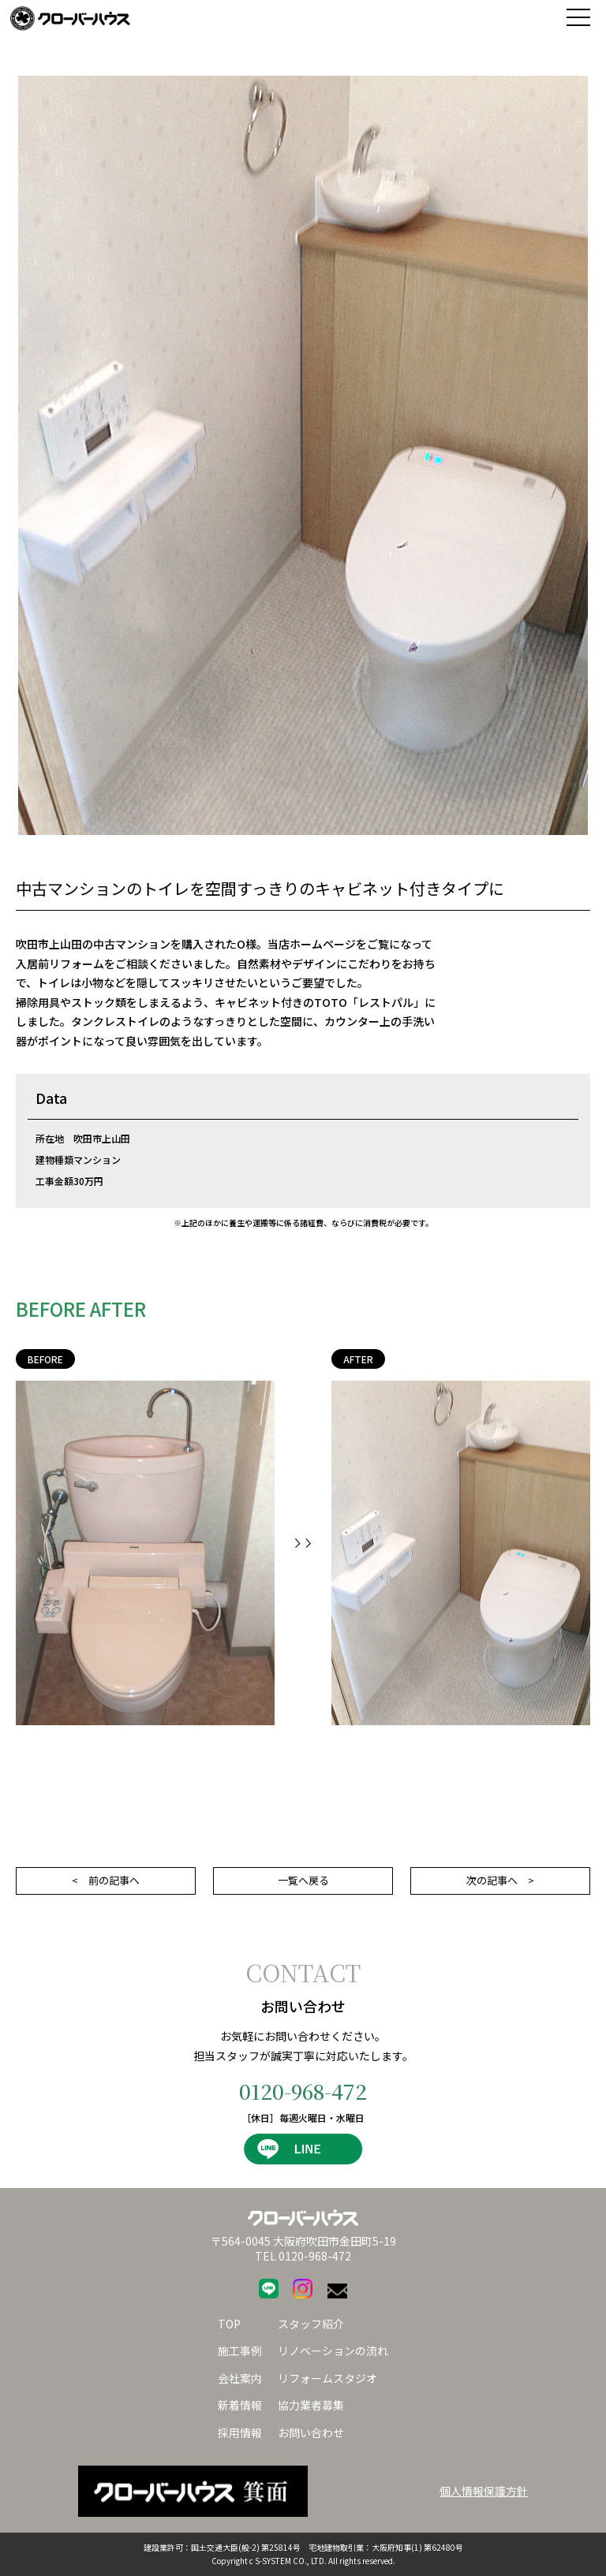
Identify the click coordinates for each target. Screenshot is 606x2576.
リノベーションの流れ (333, 2350)
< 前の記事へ (106, 1880)
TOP (229, 2324)
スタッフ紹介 (311, 2324)
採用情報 (240, 2432)
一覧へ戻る (303, 1880)
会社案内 (240, 2378)
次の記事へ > (500, 1880)
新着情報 (240, 2405)
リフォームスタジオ (327, 2378)
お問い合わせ (311, 2432)
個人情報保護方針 (484, 2491)
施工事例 (240, 2350)
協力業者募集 (311, 2405)
